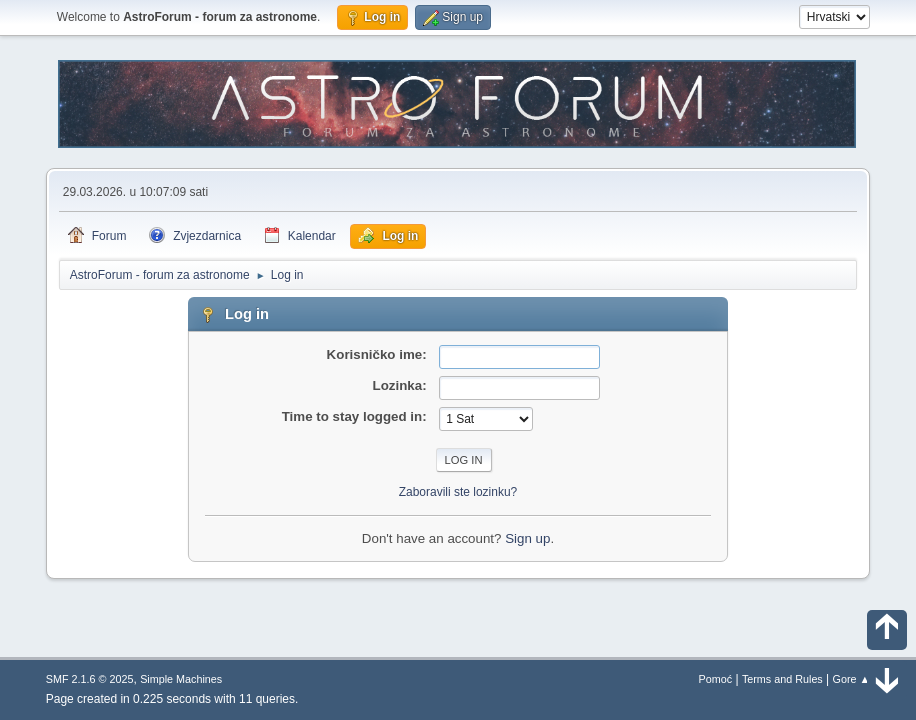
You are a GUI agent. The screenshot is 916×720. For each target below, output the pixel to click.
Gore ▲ (852, 679)
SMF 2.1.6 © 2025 (90, 679)
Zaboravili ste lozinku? (458, 492)
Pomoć (716, 679)
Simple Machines (181, 679)
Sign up (527, 538)
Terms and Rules (782, 679)
